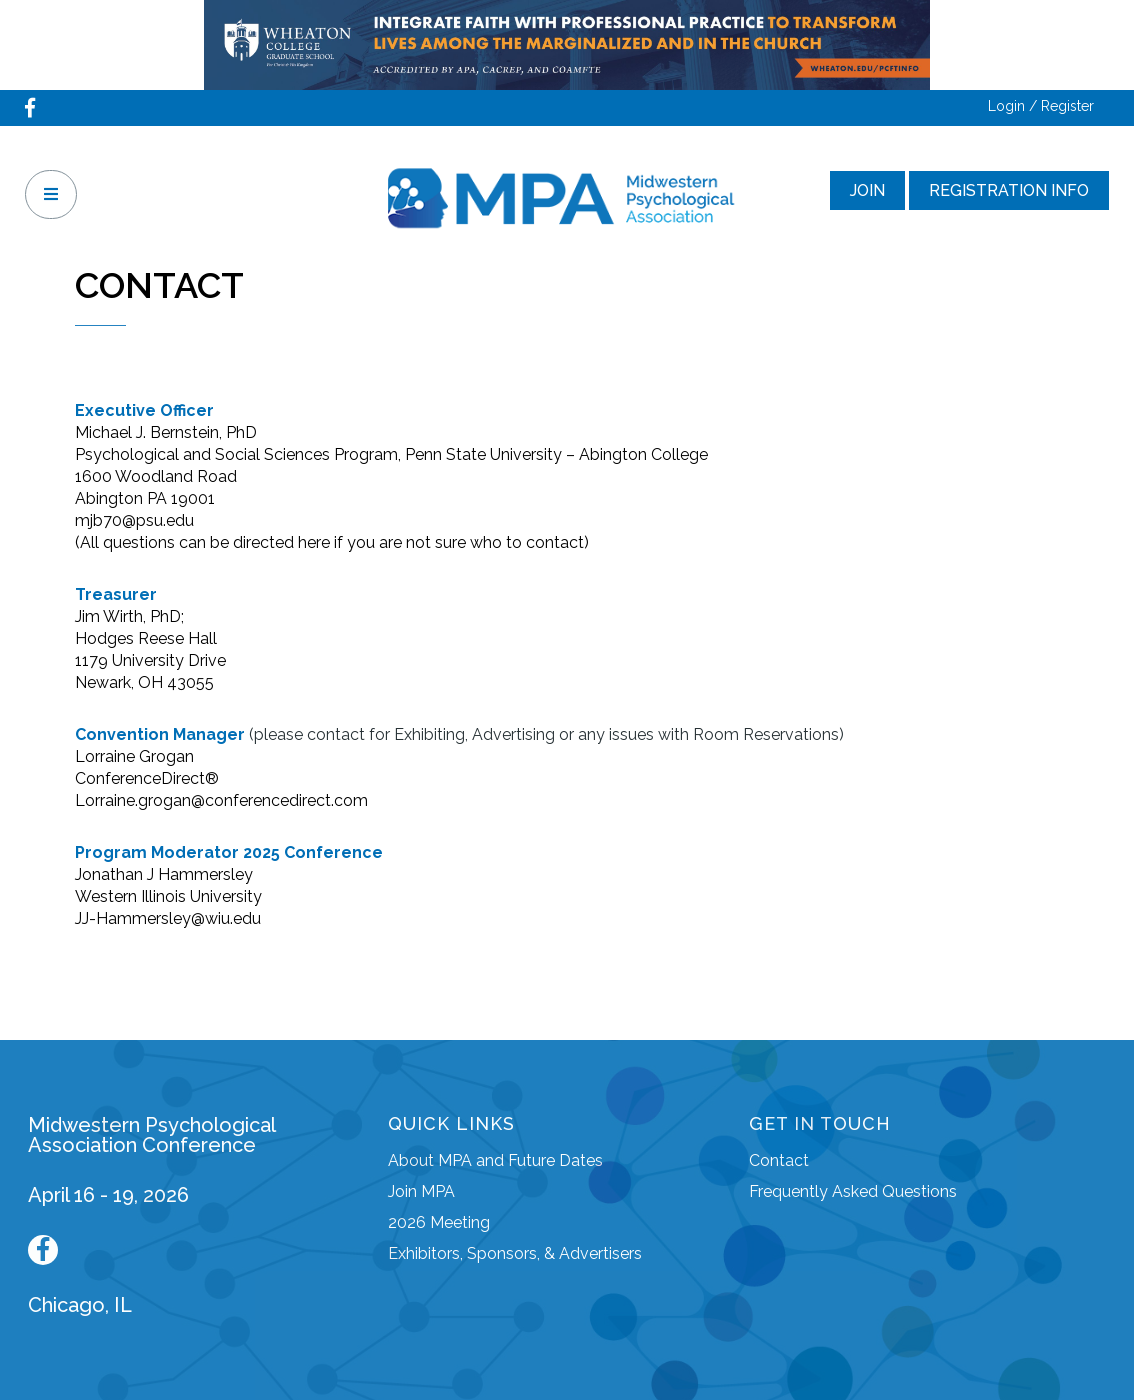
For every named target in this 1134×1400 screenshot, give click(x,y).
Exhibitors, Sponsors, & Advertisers (515, 1253)
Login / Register (1041, 106)
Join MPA (421, 1191)
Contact (779, 1160)
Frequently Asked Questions (853, 1191)
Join (867, 190)
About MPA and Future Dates (495, 1160)
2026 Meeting (439, 1222)
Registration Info (1009, 190)
